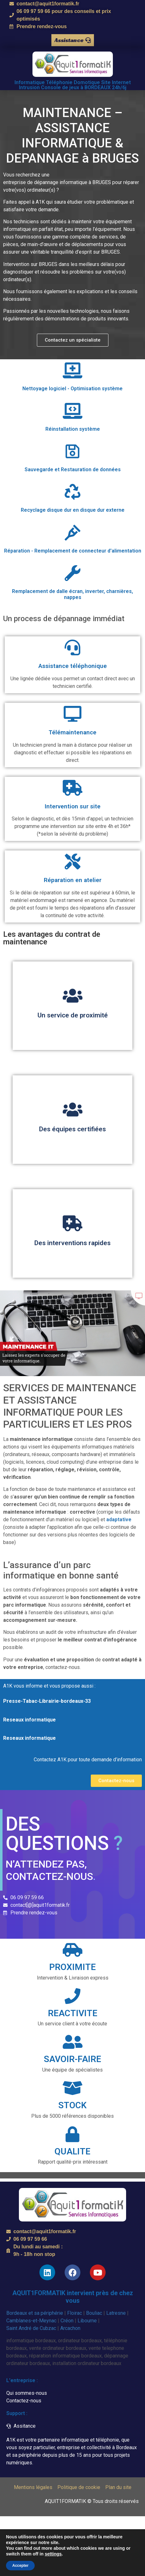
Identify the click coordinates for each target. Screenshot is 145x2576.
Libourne (87, 2321)
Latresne (116, 2313)
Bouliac (94, 2313)
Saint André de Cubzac (31, 2328)
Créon (67, 2321)
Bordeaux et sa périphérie (34, 2313)
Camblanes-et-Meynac (31, 2321)
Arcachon (70, 2328)
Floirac (74, 2313)
